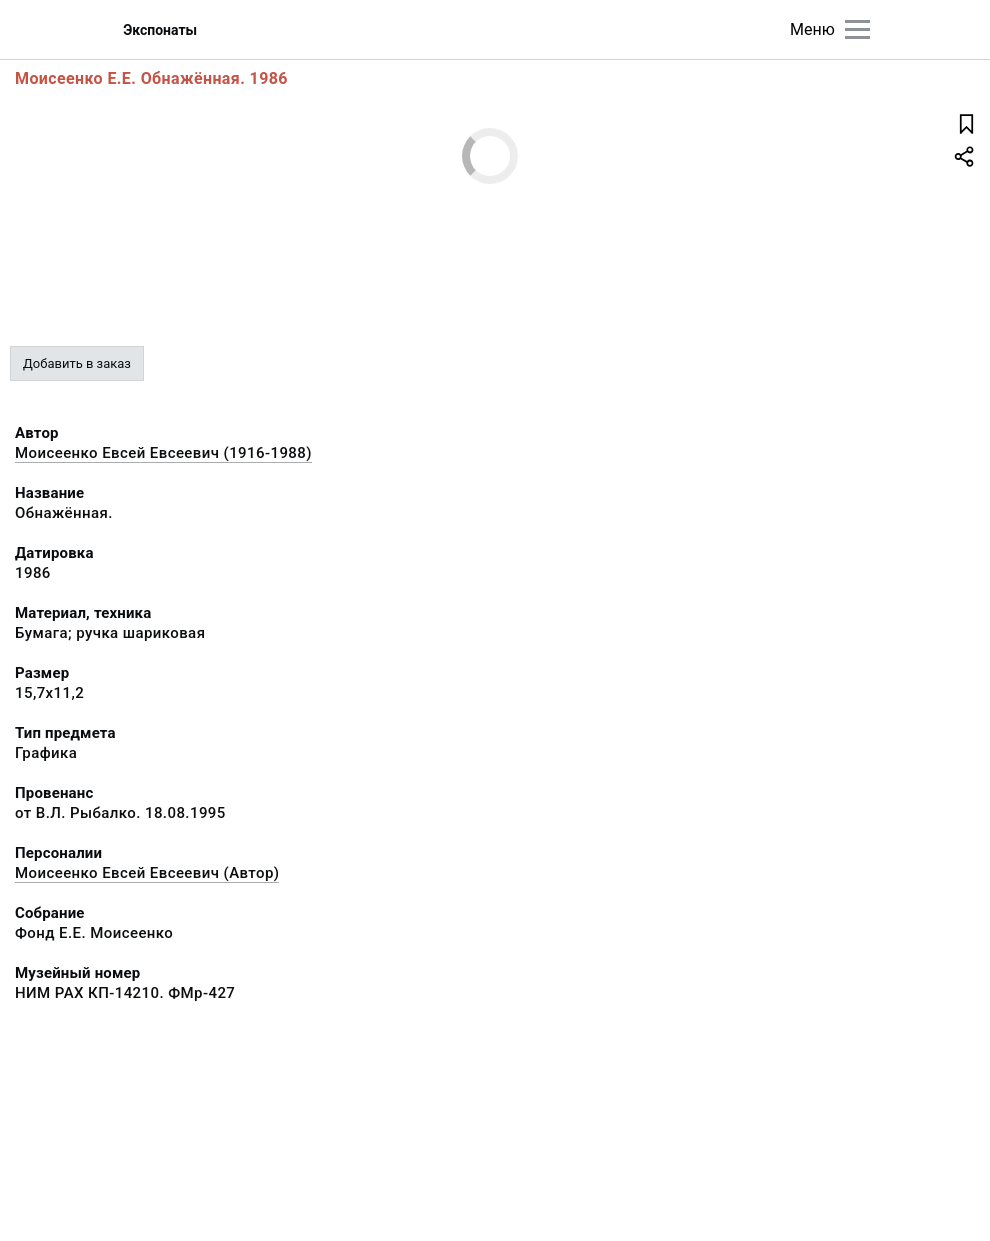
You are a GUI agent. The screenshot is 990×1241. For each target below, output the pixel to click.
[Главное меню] (857, 29)
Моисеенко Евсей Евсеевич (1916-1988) (163, 453)
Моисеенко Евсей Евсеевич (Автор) (147, 873)
